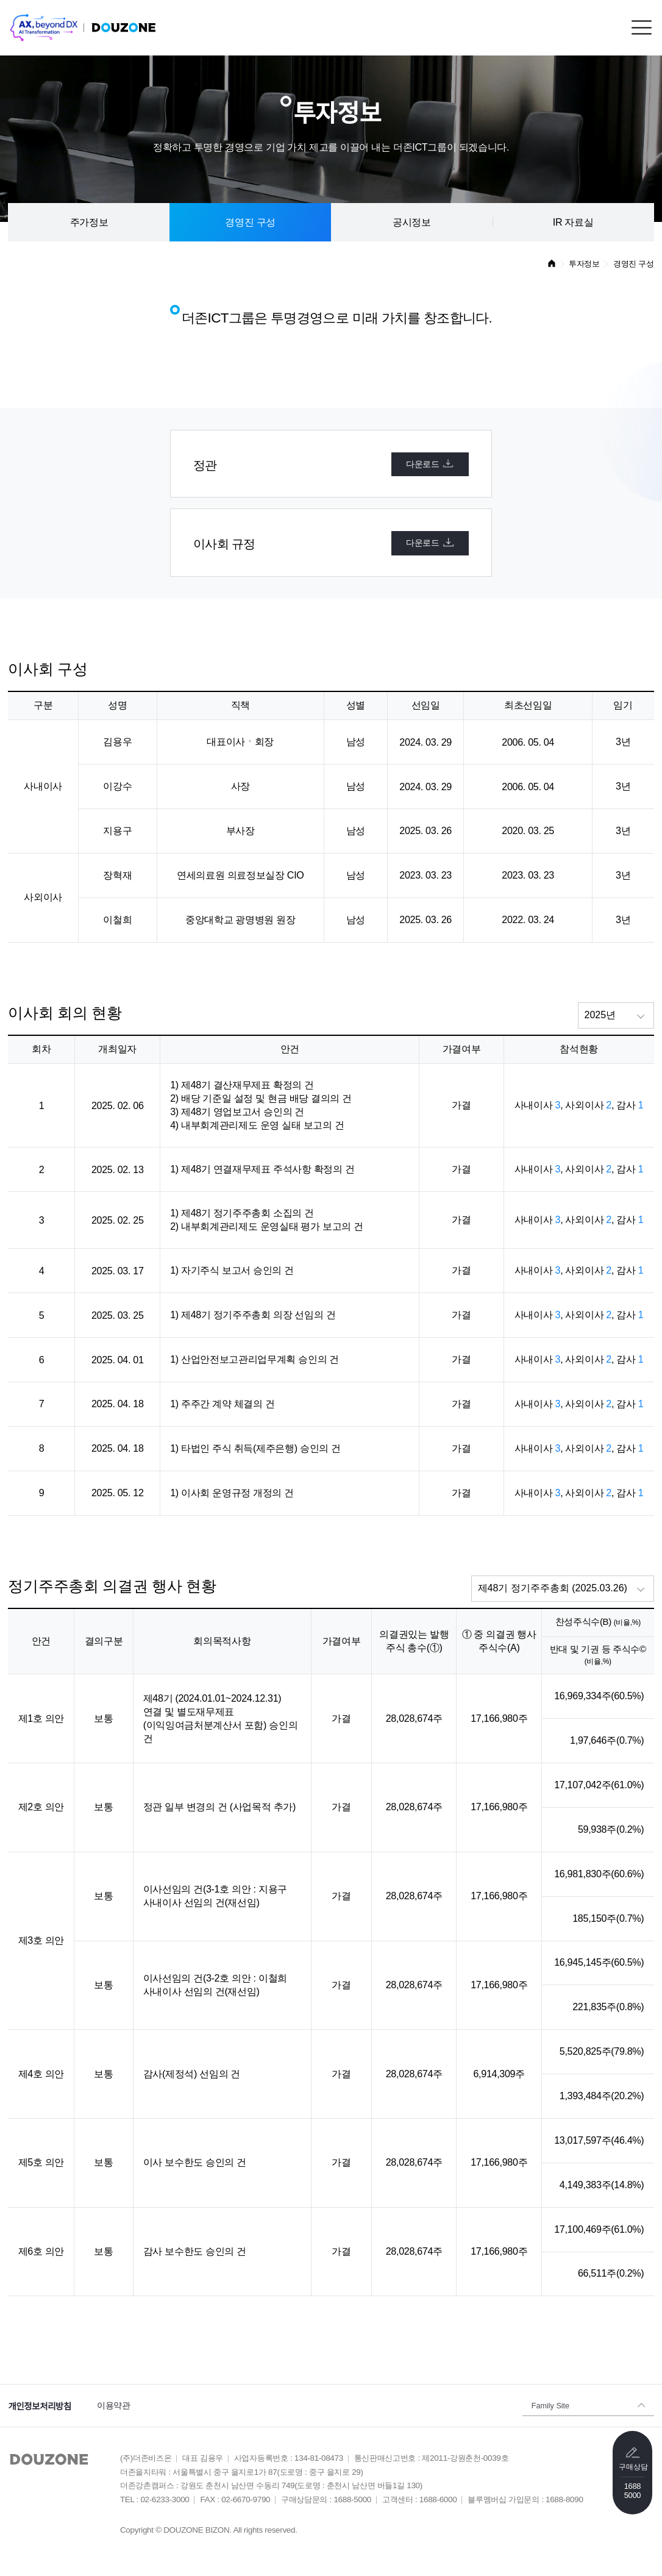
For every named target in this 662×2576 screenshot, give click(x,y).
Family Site (550, 2405)
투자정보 (584, 263)
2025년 (600, 1015)
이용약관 (113, 2405)
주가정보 (89, 221)
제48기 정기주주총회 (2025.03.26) (552, 1588)
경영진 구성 (250, 221)
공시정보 (412, 221)
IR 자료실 (573, 221)
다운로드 (430, 463)
